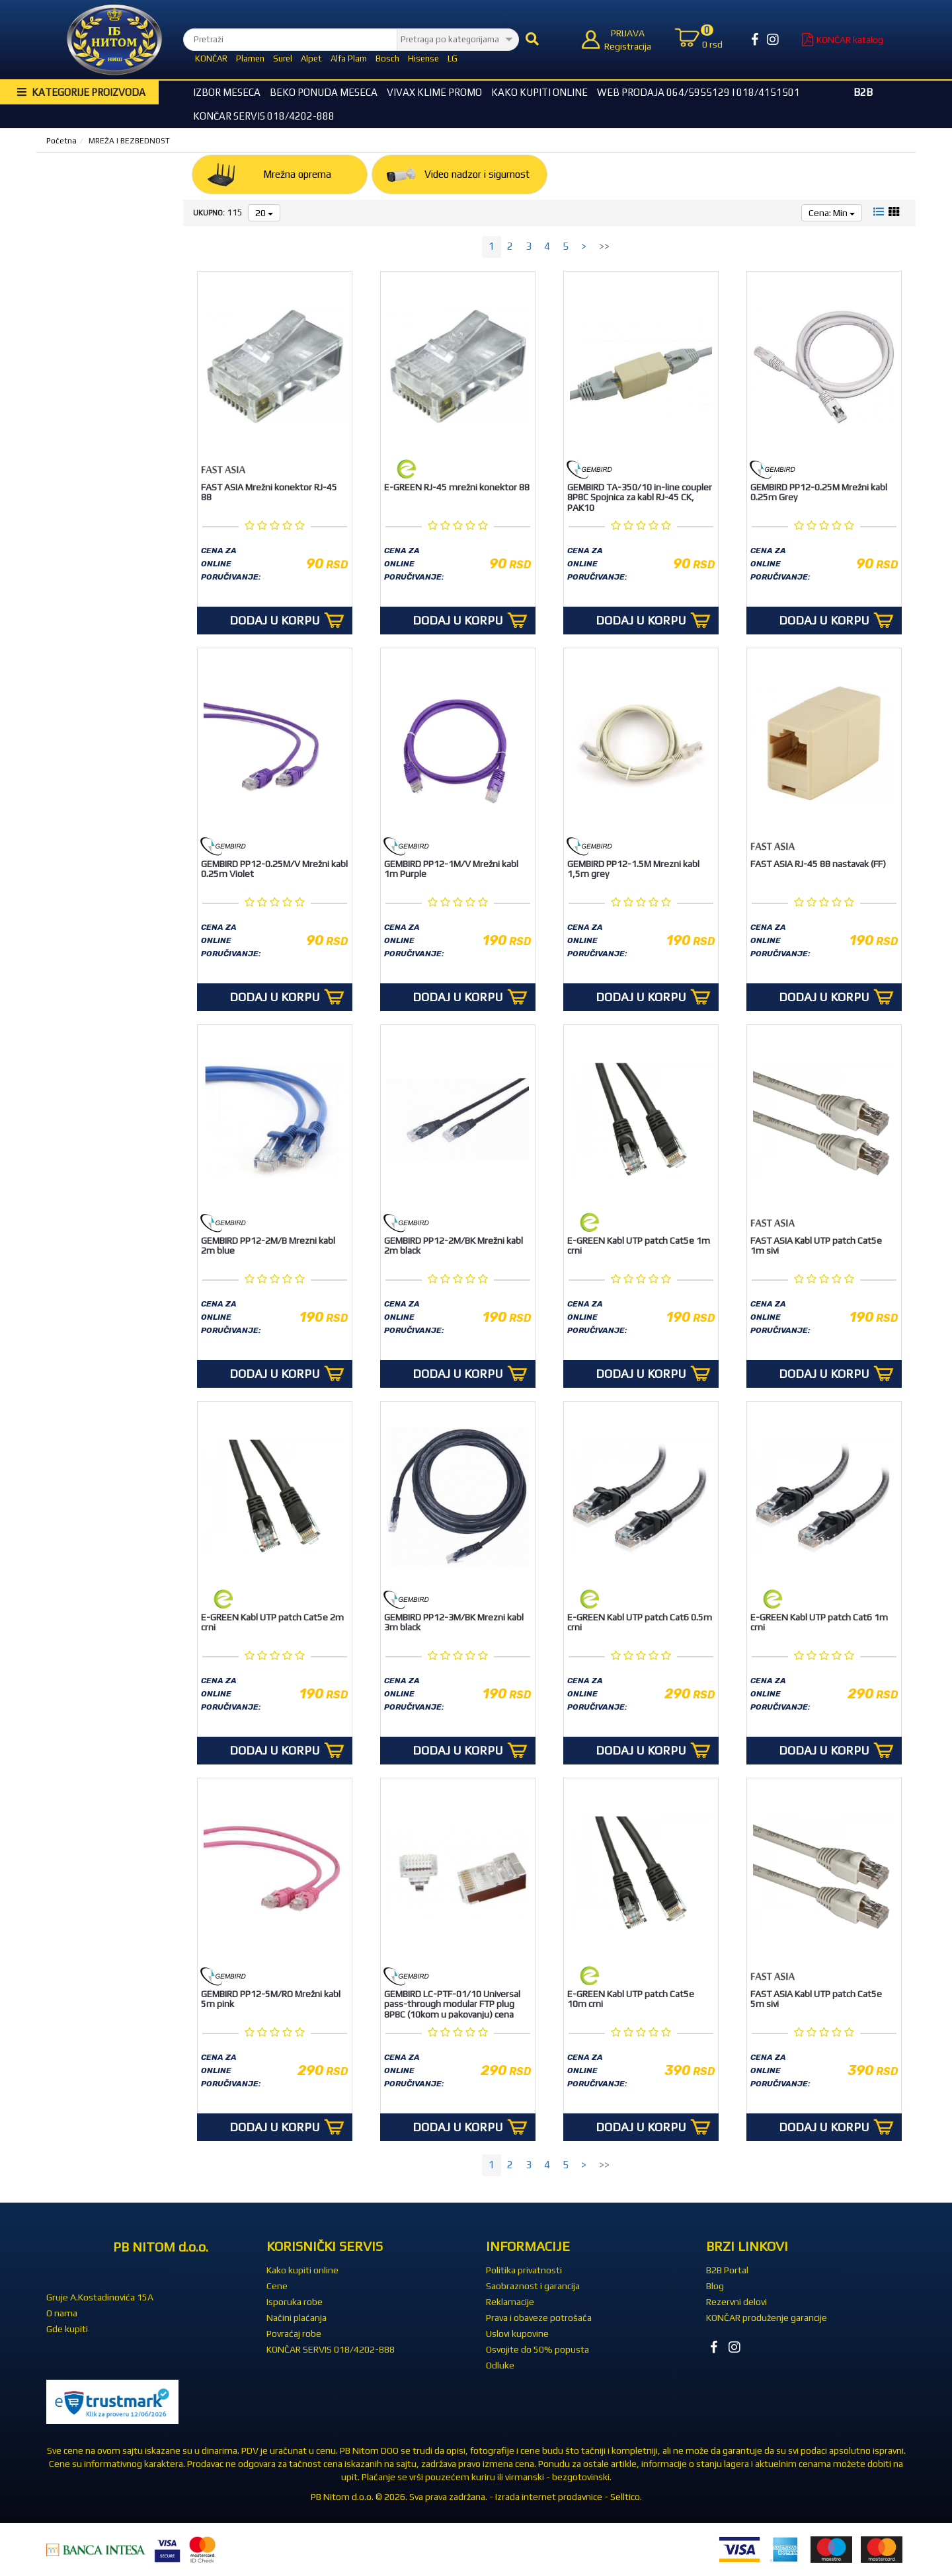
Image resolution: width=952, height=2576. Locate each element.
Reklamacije (510, 2301)
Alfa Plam (349, 58)
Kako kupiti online (539, 92)
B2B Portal (727, 2270)
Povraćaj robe (293, 2333)
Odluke (500, 2365)
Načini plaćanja (296, 2317)
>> (604, 246)
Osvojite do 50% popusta (537, 2349)
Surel (282, 58)
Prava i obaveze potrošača (539, 2317)
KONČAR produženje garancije (766, 2317)
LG (452, 58)
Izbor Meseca (226, 92)
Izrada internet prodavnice (548, 2496)
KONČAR (211, 58)
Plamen (250, 58)
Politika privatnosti (524, 2270)
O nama (61, 2313)
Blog (715, 2286)
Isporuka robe (294, 2301)
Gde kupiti (67, 2329)
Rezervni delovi (736, 2301)
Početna (61, 140)
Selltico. (626, 2496)
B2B (863, 92)
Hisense (423, 58)
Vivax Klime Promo (434, 92)
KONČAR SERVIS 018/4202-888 (264, 116)
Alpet (311, 58)
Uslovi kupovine (517, 2333)
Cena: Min (832, 213)
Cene (277, 2286)
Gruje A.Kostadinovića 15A (99, 2297)
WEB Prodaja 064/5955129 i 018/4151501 (698, 92)
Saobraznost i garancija (533, 2286)
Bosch (387, 58)
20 (264, 213)
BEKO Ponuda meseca (323, 92)
